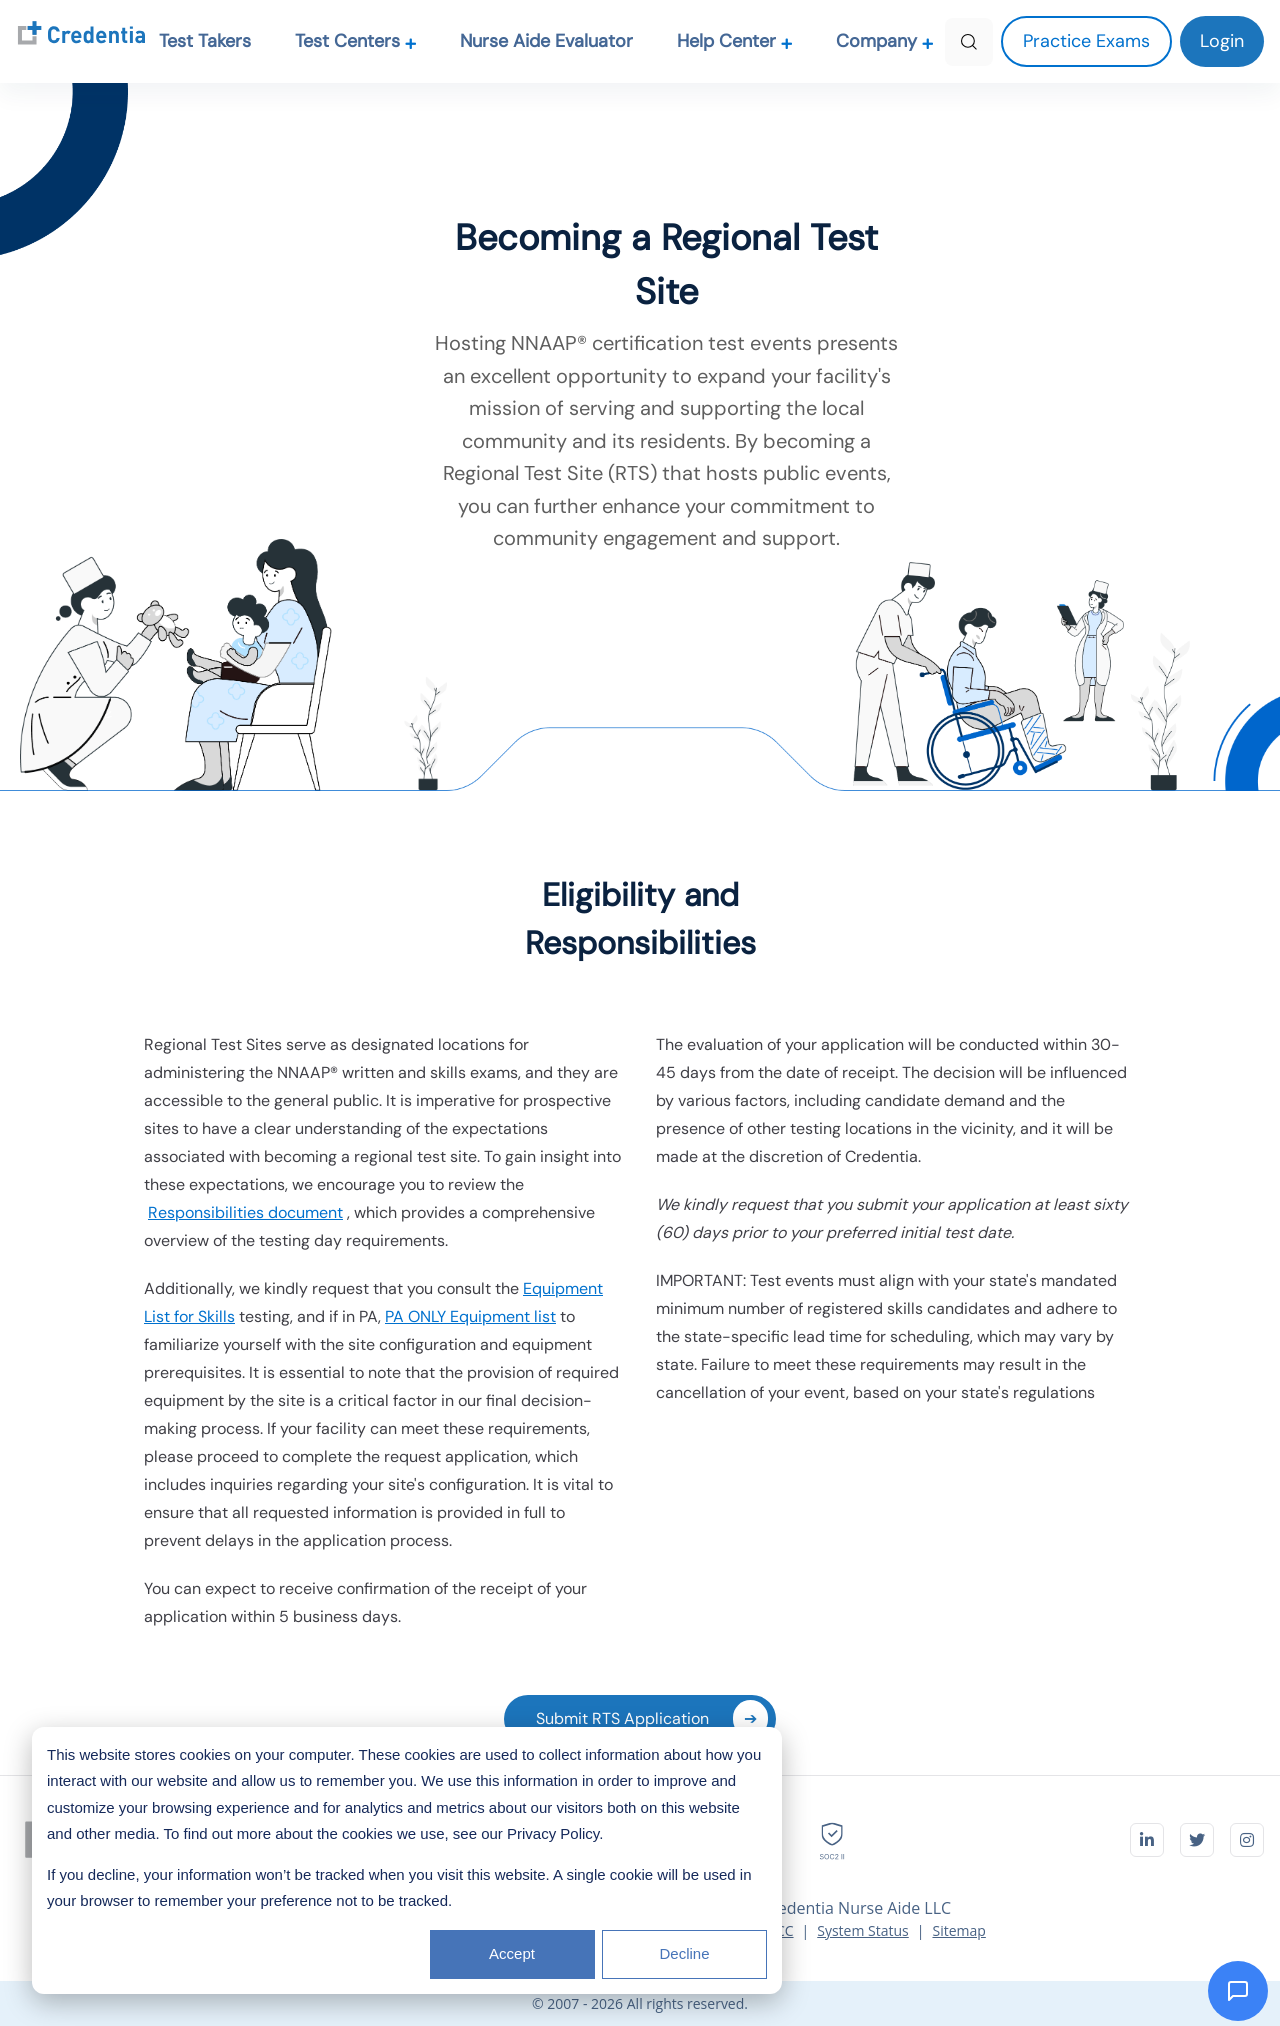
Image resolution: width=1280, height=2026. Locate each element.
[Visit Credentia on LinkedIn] (1147, 1840)
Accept (512, 1953)
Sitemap (958, 1930)
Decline (684, 1953)
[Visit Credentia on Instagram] (1247, 1840)
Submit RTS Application (652, 1718)
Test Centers (356, 41)
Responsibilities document (245, 1212)
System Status (863, 1930)
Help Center (735, 41)
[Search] (969, 42)
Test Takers (205, 41)
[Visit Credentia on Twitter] (1197, 1840)
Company (885, 41)
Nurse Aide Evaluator (546, 41)
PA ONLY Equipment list (470, 1316)
